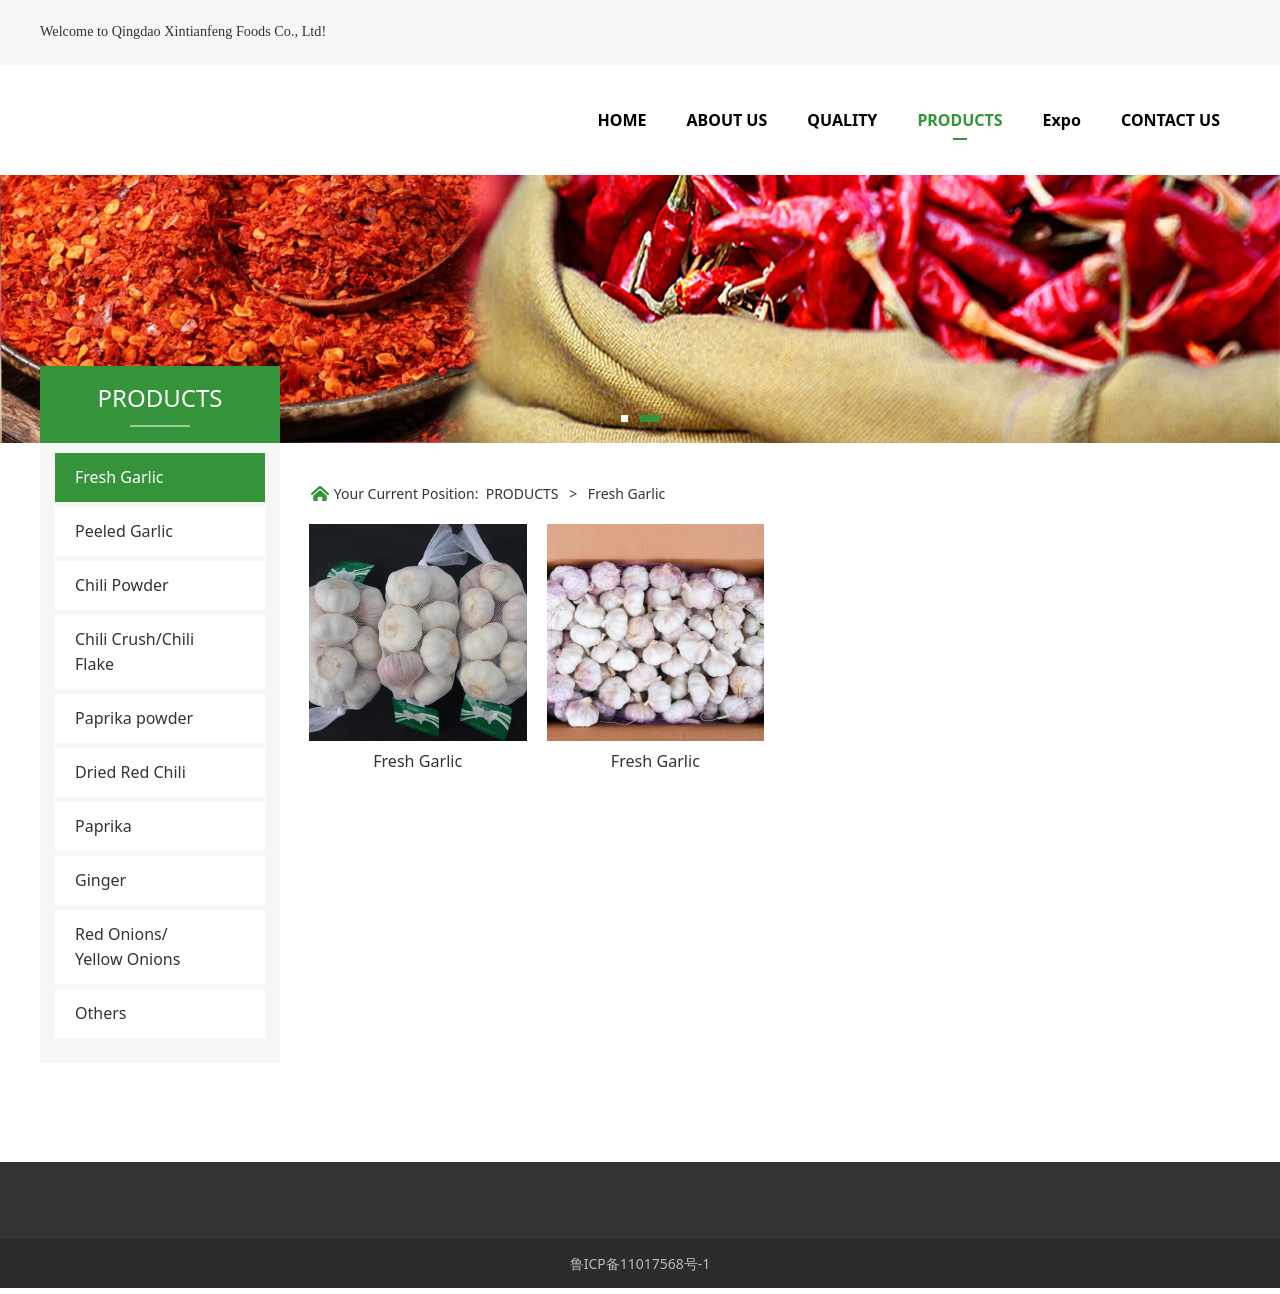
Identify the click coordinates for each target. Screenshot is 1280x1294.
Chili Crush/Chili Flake (134, 716)
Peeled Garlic (124, 596)
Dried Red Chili (130, 837)
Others (100, 1078)
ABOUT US (727, 120)
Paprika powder (134, 783)
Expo (1062, 120)
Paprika (103, 891)
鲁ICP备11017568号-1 (640, 1269)
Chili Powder (122, 650)
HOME (622, 120)
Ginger (100, 945)
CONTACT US (1170, 120)
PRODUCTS (959, 120)
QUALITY (842, 120)
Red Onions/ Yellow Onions (127, 1011)
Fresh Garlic (119, 542)
